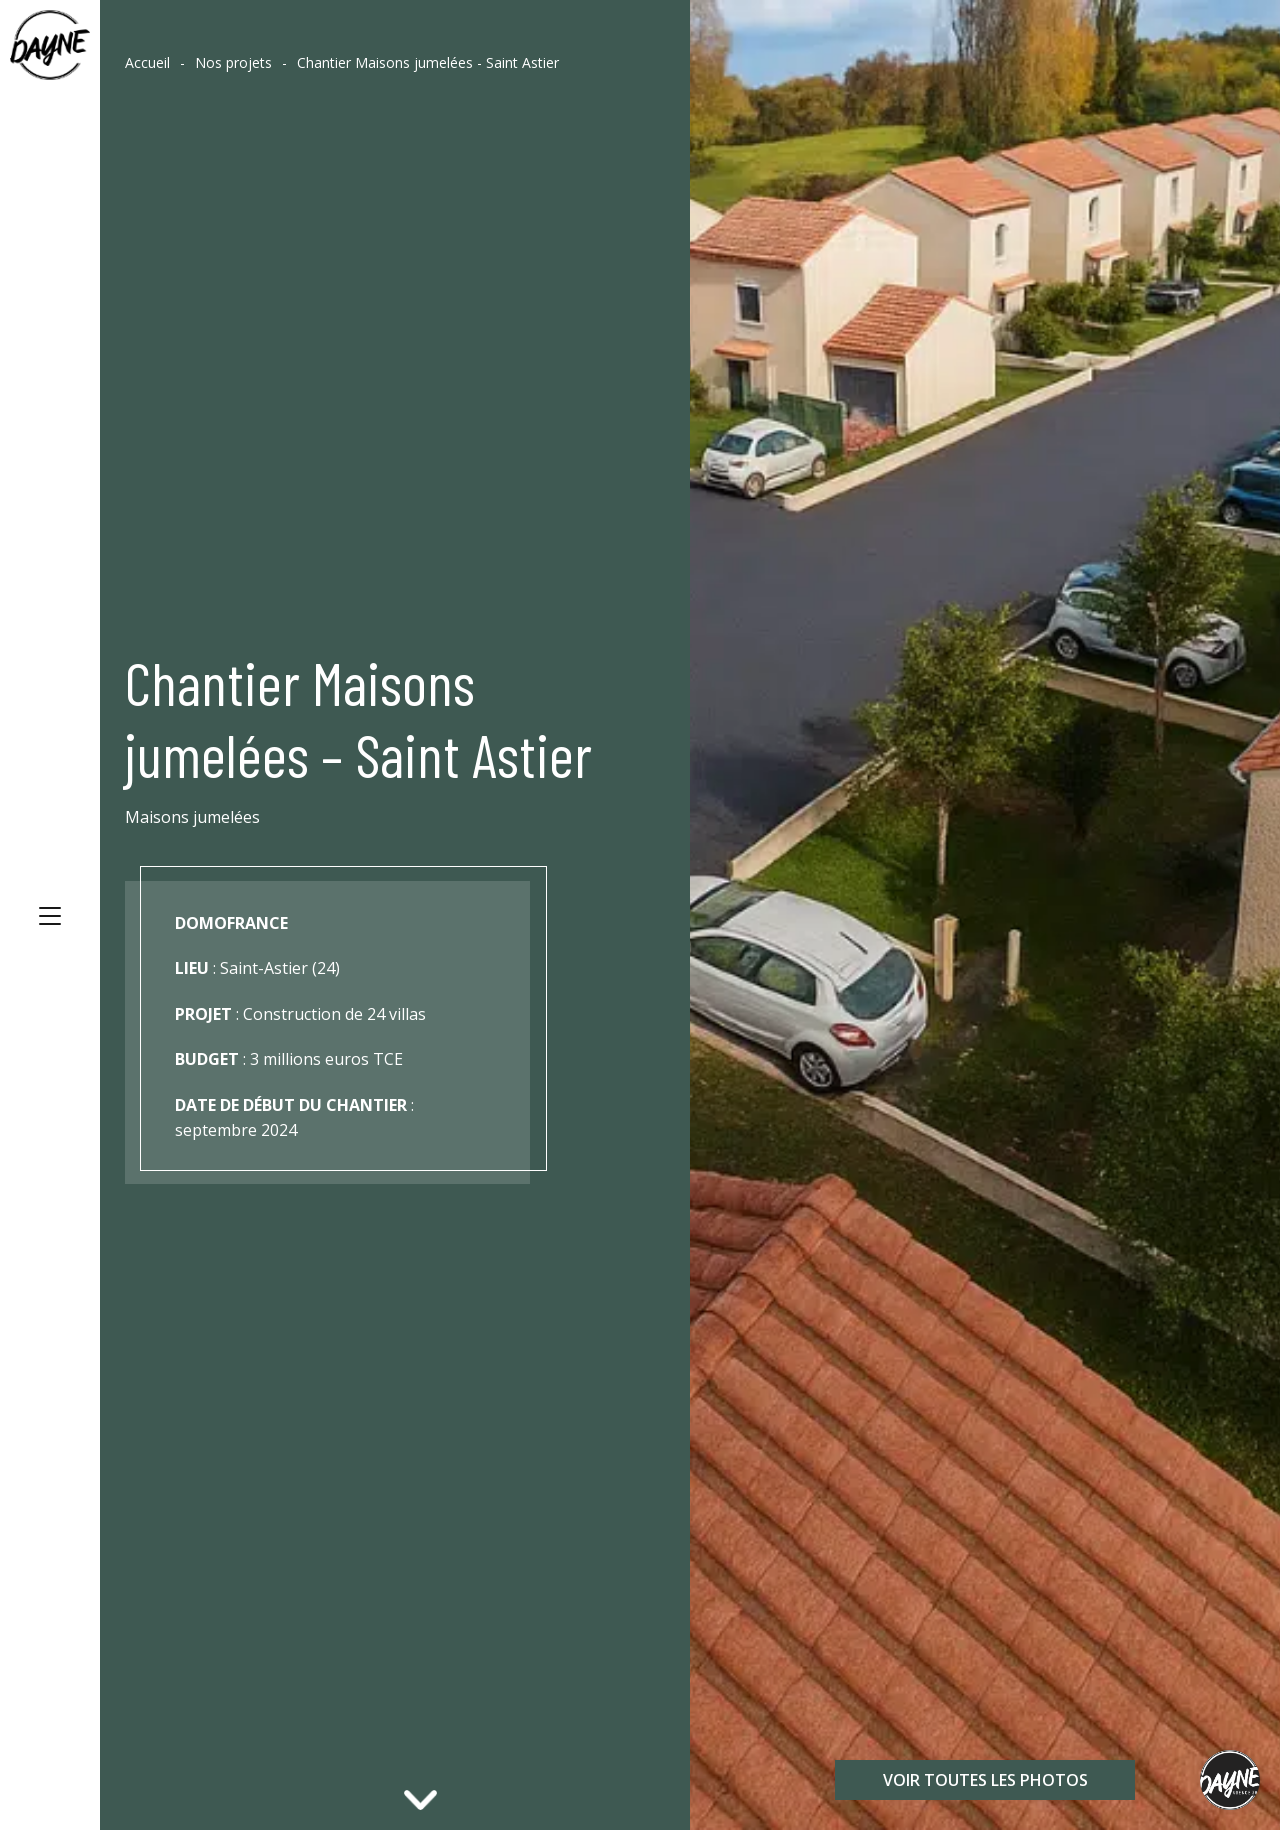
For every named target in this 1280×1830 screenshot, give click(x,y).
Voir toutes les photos (985, 1780)
